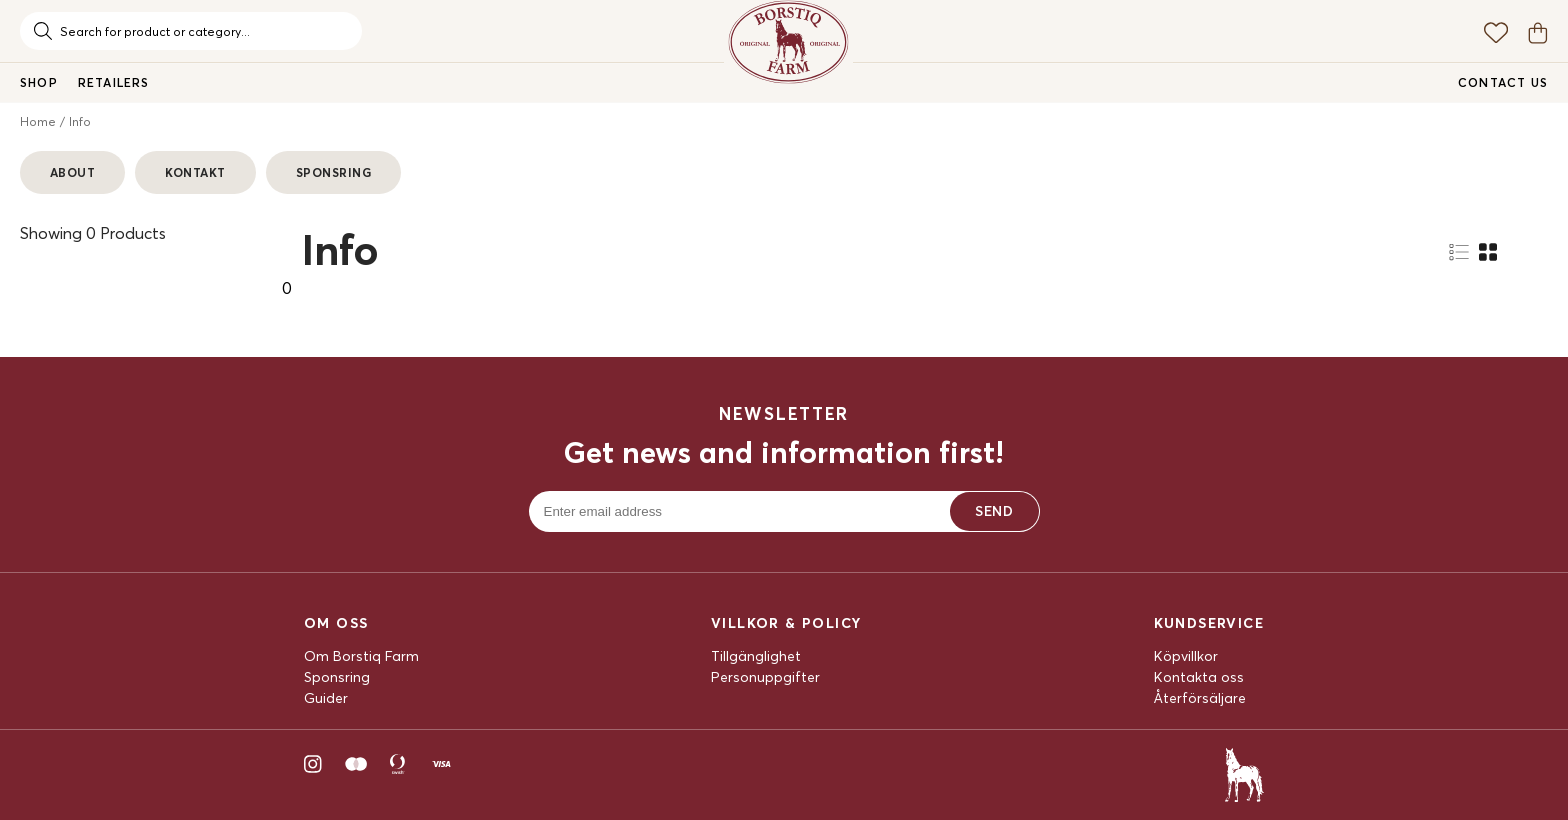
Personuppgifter (765, 677)
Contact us (1503, 82)
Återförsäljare (1200, 698)
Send (994, 511)
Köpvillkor (1186, 656)
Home (38, 121)
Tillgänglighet (756, 656)
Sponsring (333, 172)
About (72, 172)
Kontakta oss (1199, 677)
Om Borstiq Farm (361, 656)
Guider (326, 698)
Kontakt (195, 172)
